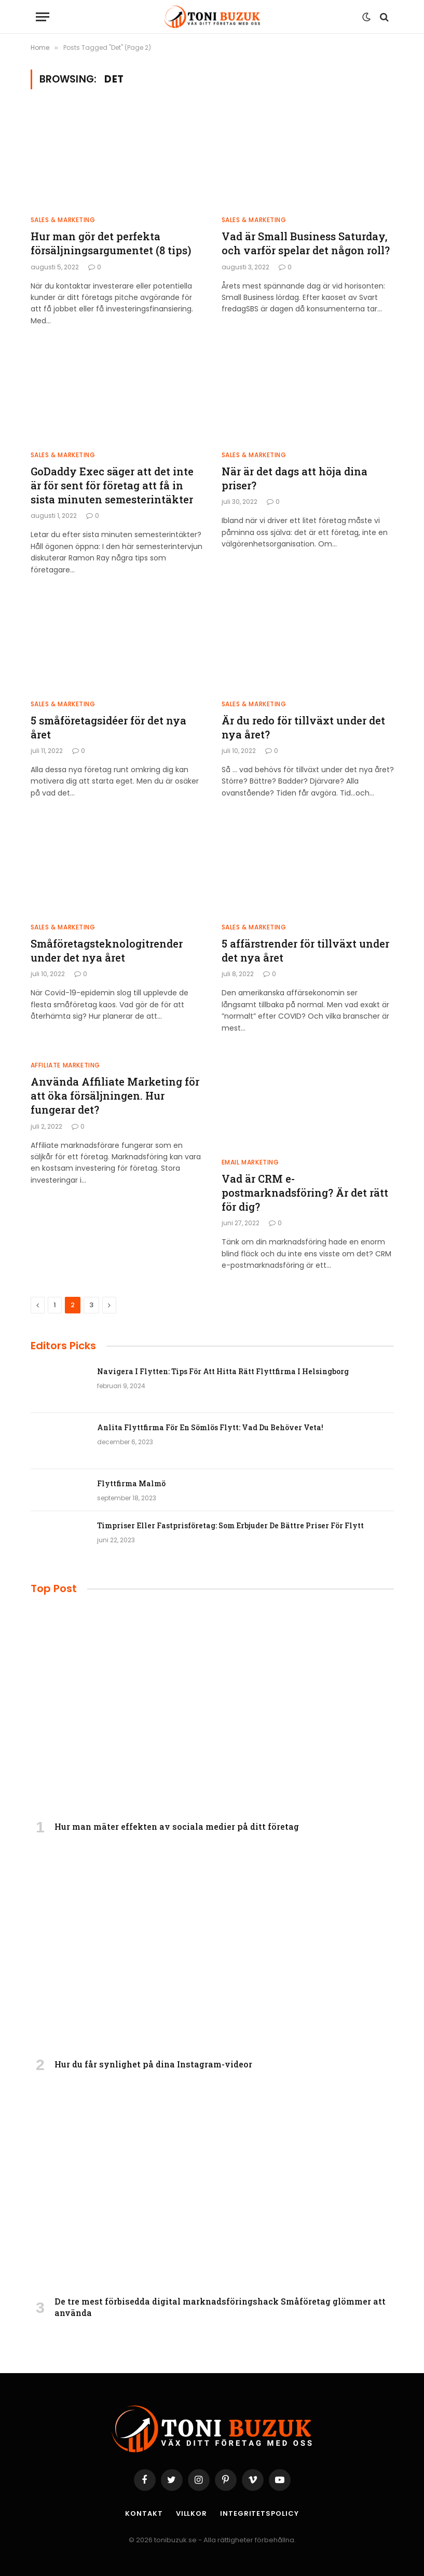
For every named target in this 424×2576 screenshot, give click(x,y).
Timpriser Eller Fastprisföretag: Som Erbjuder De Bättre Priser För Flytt (230, 1525)
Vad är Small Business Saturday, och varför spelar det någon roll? (306, 243)
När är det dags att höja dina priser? (294, 478)
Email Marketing (250, 1162)
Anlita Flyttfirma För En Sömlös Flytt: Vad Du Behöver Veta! (210, 1427)
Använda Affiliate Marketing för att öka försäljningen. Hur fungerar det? (115, 1095)
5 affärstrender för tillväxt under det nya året (305, 950)
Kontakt (143, 2513)
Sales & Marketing (63, 219)
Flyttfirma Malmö (131, 1483)
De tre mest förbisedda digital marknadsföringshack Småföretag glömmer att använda (220, 2307)
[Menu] (42, 17)
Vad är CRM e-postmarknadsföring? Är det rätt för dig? (305, 1192)
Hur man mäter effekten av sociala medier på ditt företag (176, 1826)
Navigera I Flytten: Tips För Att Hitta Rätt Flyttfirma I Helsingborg (223, 1371)
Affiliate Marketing (65, 1065)
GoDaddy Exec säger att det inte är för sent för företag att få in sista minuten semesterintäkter (112, 485)
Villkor (191, 2513)
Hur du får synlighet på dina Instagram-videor (153, 2064)
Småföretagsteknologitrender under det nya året (107, 950)
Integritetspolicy (259, 2513)
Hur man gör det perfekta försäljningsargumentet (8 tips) (111, 243)
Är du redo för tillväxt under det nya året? (303, 727)
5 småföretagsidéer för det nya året (108, 727)
